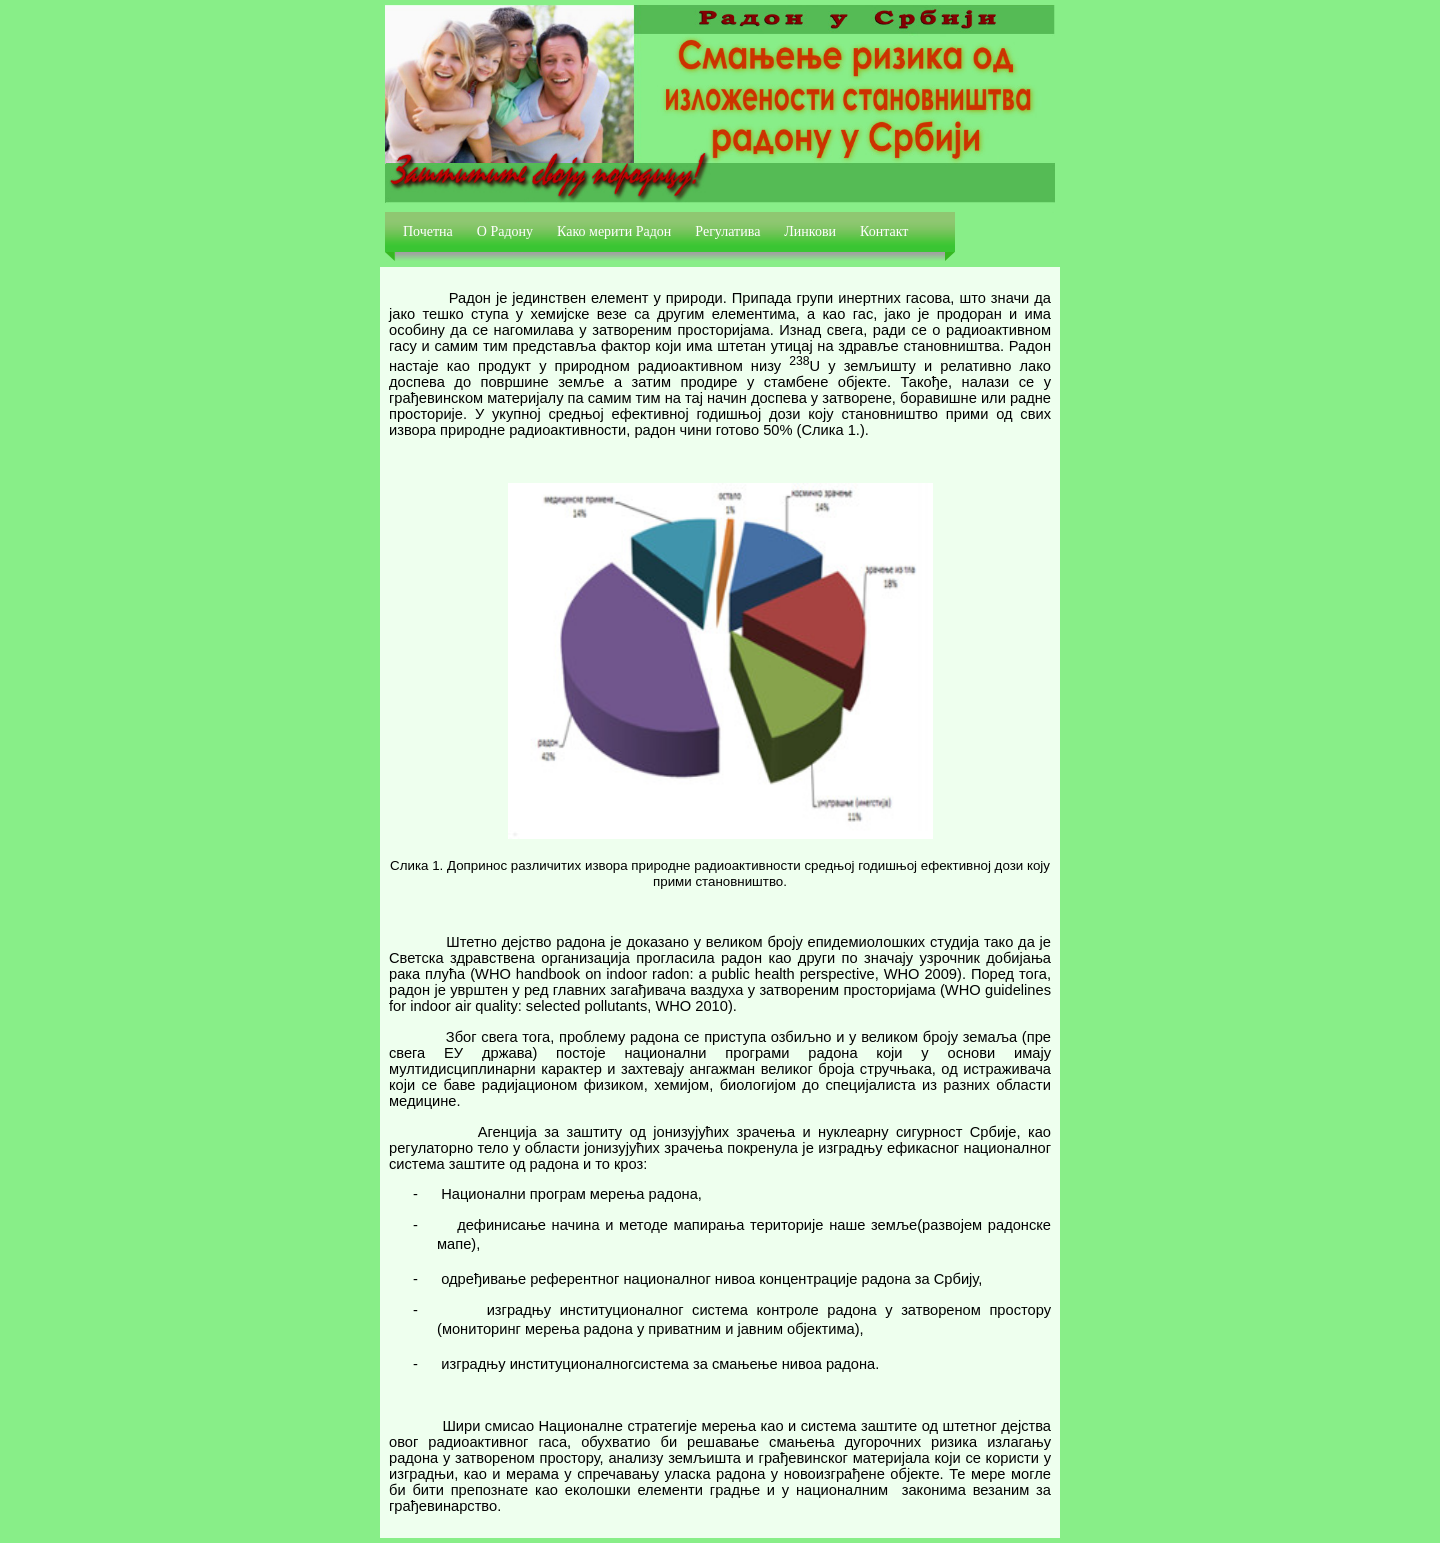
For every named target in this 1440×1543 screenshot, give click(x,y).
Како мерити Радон (614, 231)
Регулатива (727, 231)
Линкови (810, 231)
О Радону (505, 231)
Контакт (884, 231)
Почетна (428, 231)
